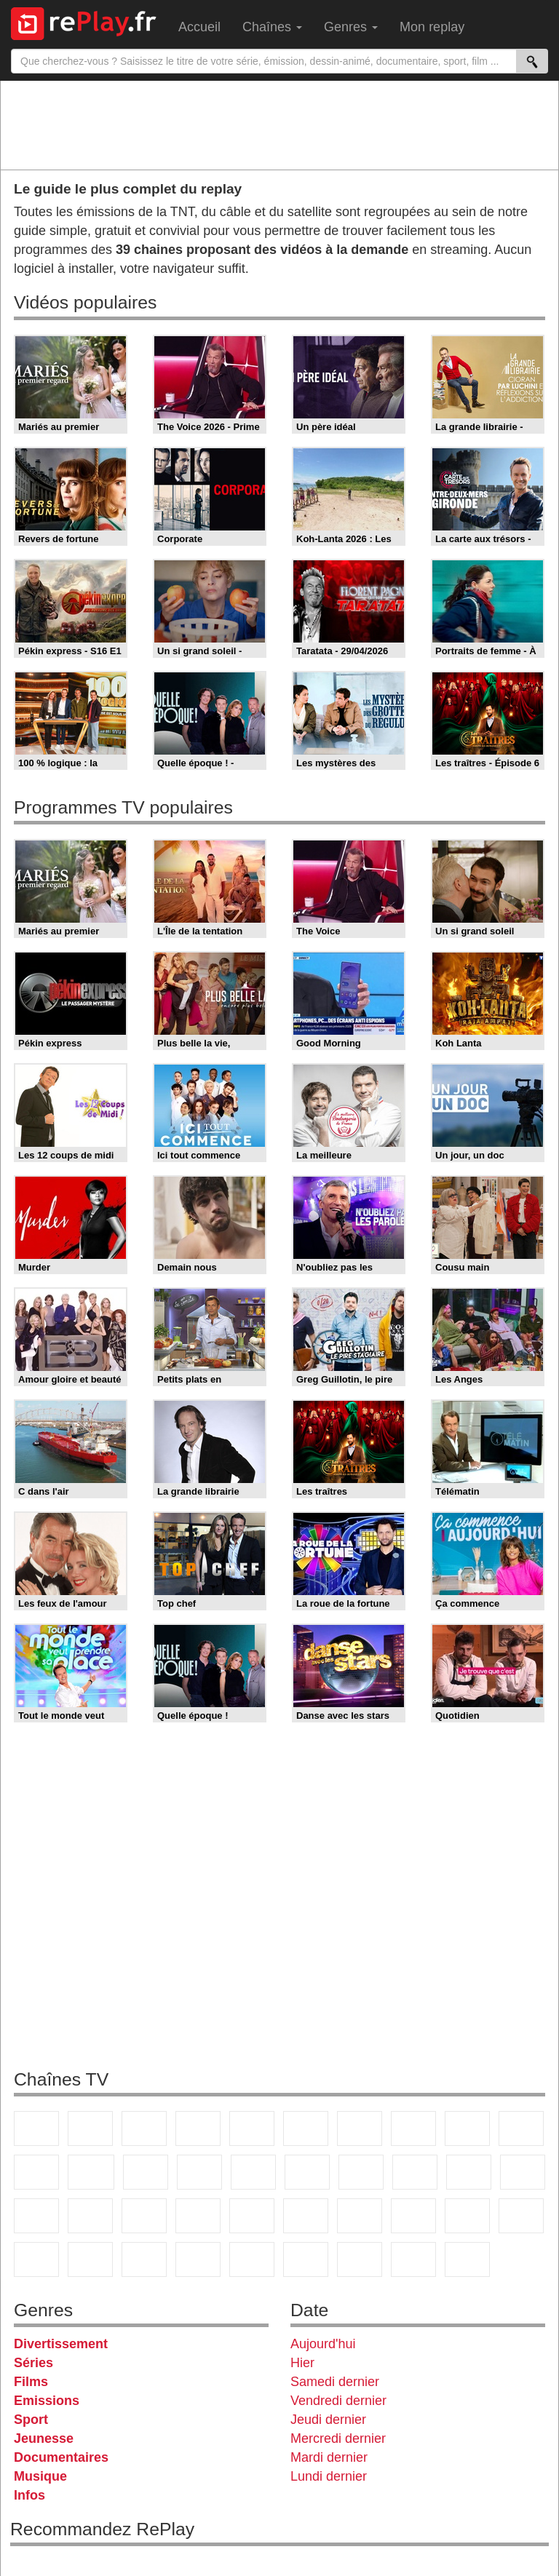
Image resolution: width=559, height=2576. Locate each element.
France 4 (36, 2172)
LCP (359, 2259)
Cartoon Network (144, 2259)
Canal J (90, 2259)
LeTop (305, 2259)
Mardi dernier (329, 2457)
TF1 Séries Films (145, 2172)
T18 (522, 2172)
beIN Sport (413, 2215)
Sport (31, 2419)
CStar (91, 2172)
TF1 (36, 2128)
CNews (144, 2215)
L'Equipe (521, 2215)
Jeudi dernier (328, 2419)
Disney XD (198, 2259)
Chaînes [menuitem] (272, 27)
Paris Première (468, 2172)
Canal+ (198, 2128)
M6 (305, 2128)
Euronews (305, 2215)
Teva (414, 2172)
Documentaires (61, 2457)
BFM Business (251, 2215)
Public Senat (413, 2259)
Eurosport (467, 2215)
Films (31, 2381)
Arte (359, 2128)
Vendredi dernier (338, 2400)
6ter (199, 2172)
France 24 (359, 2215)
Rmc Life (361, 2172)
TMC (467, 2128)
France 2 (90, 2128)
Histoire (467, 2259)
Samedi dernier (334, 2381)
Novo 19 (36, 2215)
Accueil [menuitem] (199, 27)
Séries (33, 2363)
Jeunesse (44, 2438)
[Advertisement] (279, 124)
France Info (90, 2215)
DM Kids (251, 2259)
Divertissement (61, 2344)
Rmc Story (307, 2172)
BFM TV (198, 2215)
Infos (29, 2495)
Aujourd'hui (323, 2344)
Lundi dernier (328, 2476)
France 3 (144, 2128)
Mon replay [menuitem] (432, 27)
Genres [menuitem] (351, 27)
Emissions (46, 2400)
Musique (40, 2476)
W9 (413, 2128)
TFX (521, 2128)
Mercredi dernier (338, 2438)
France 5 (251, 2128)
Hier (302, 2363)
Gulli (36, 2259)
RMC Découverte (253, 2172)
